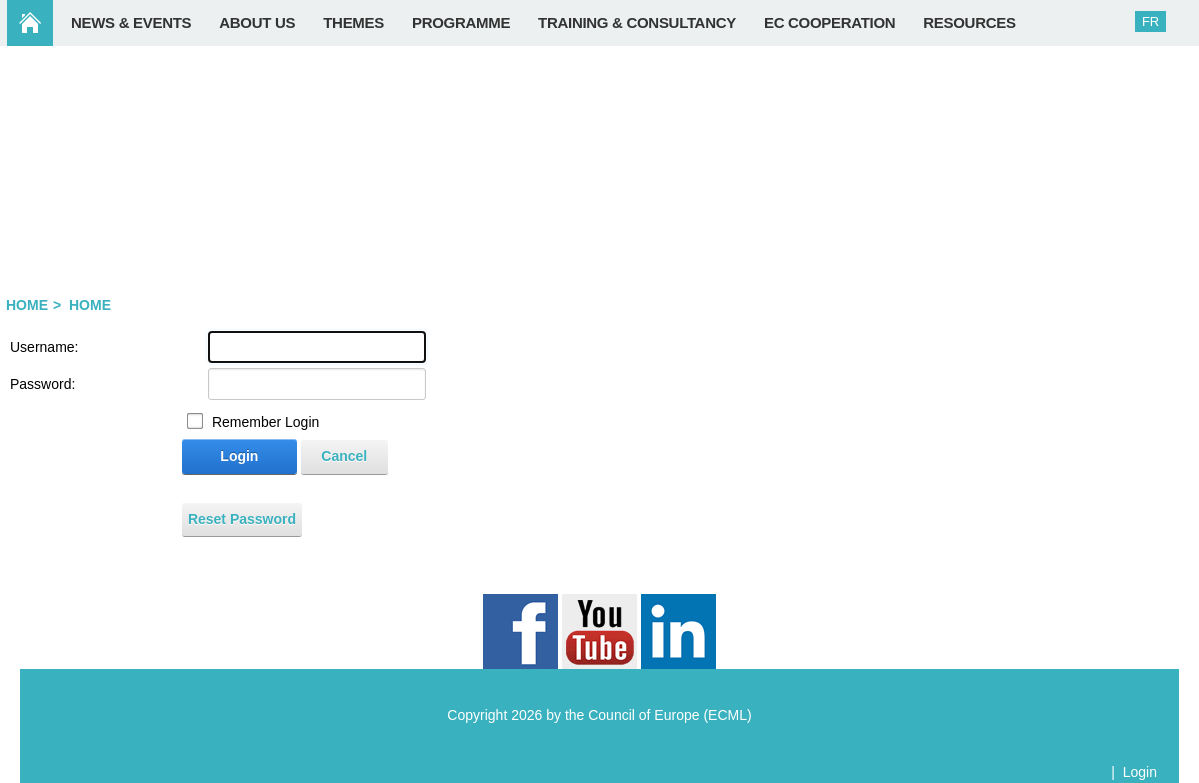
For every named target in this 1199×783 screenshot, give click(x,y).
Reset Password (242, 519)
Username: (44, 347)
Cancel (344, 456)
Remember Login (265, 422)
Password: (42, 384)
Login (239, 456)
